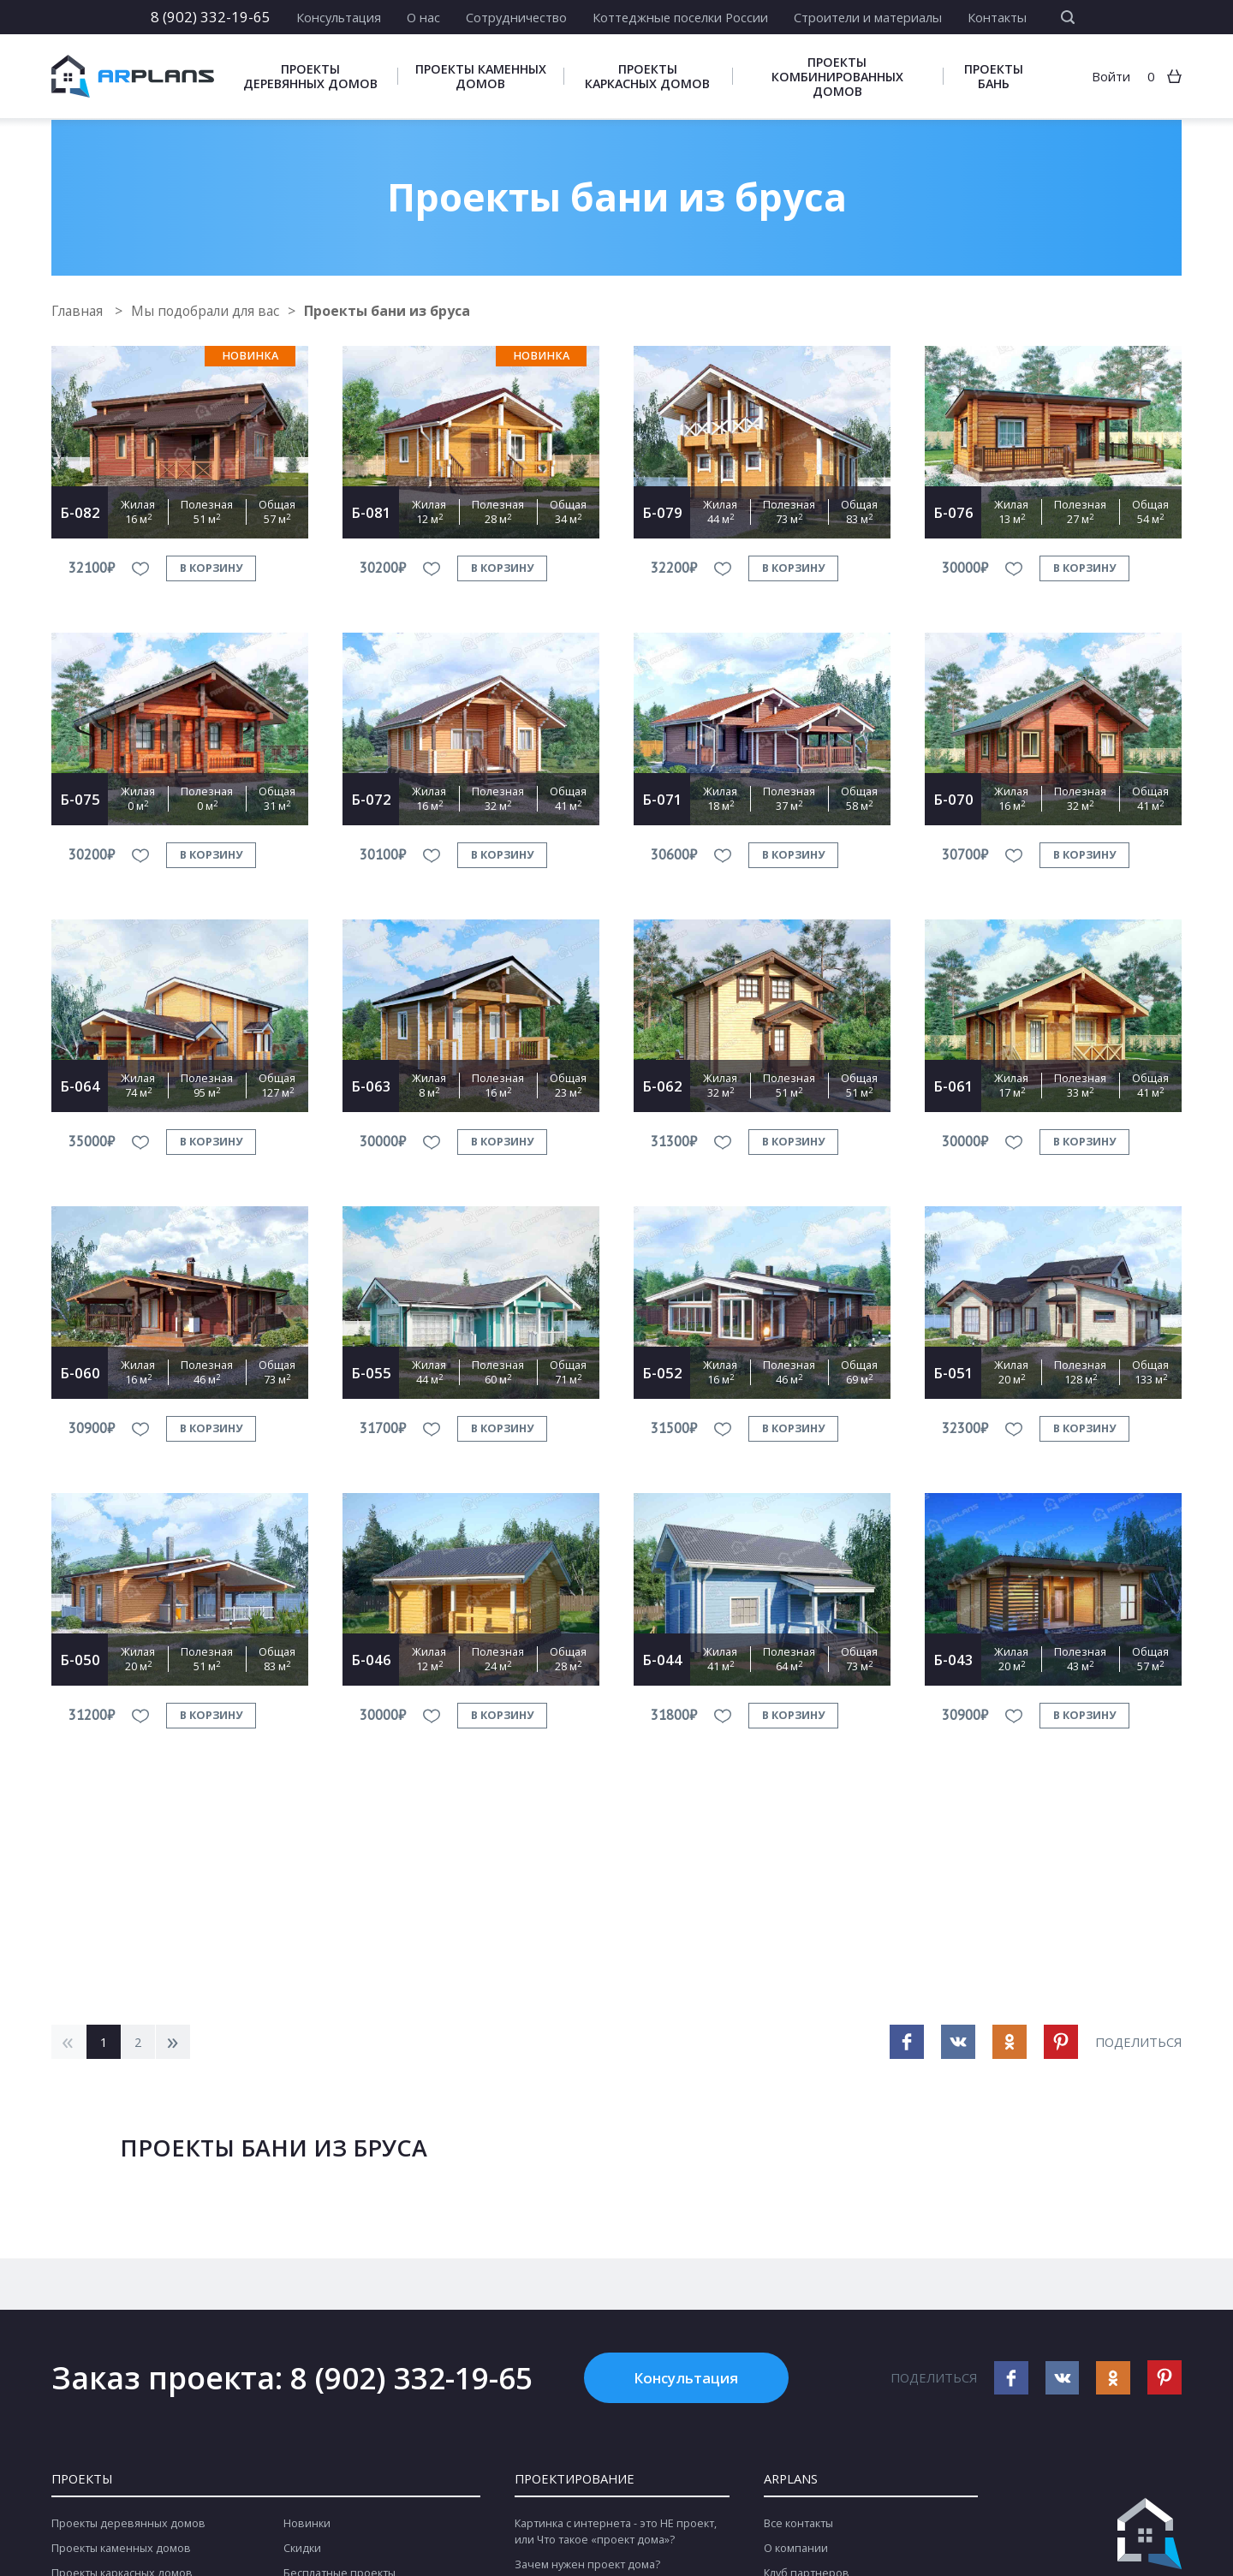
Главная (80, 310)
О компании (796, 2549)
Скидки (302, 2549)
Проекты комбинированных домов (837, 76)
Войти (1111, 77)
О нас (423, 17)
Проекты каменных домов (480, 77)
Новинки (307, 2524)
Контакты (997, 17)
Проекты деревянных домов (310, 77)
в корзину (211, 568)
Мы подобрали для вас (211, 310)
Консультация (338, 17)
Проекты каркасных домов (647, 77)
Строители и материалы (868, 17)
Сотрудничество (516, 17)
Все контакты (798, 2524)
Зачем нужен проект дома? (587, 2565)
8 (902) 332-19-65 (211, 17)
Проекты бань (993, 77)
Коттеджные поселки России (680, 17)
